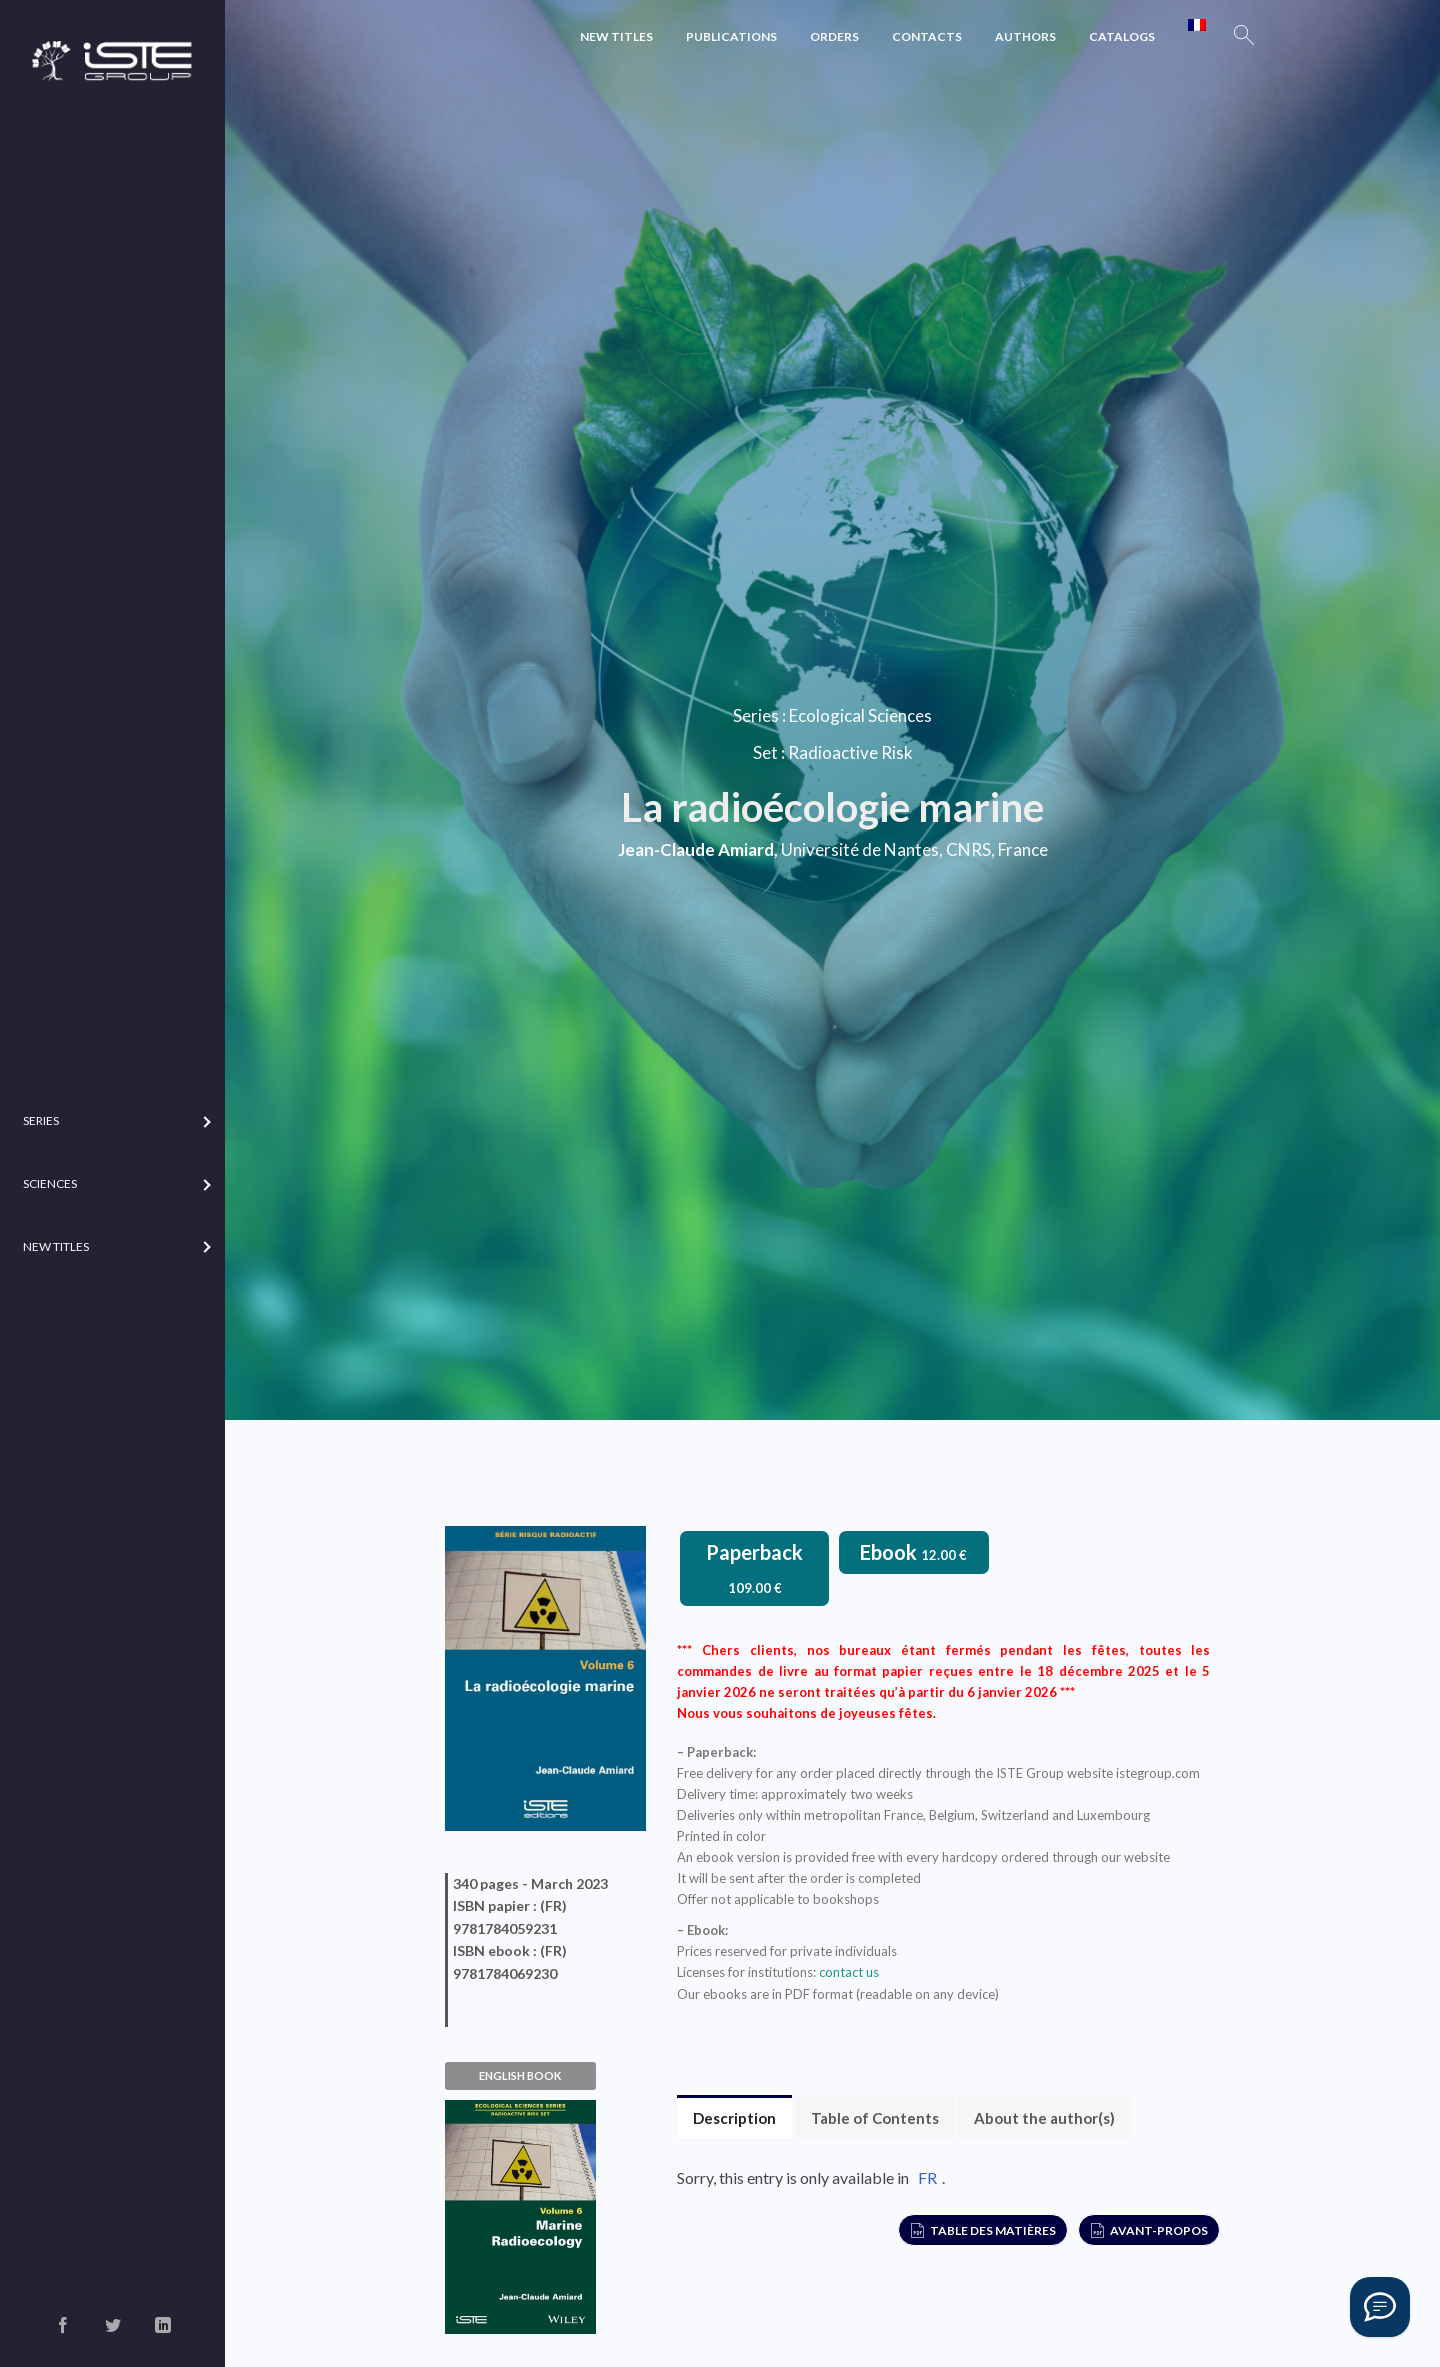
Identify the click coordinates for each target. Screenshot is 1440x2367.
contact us (849, 1972)
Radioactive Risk (850, 752)
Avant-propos (1159, 2230)
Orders (834, 36)
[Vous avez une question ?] (1380, 2307)
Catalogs (1122, 36)
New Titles (616, 36)
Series (756, 715)
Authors (1025, 36)
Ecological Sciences (860, 715)
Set (765, 752)
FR (927, 2177)
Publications (731, 36)
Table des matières (993, 2230)
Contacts (927, 36)
